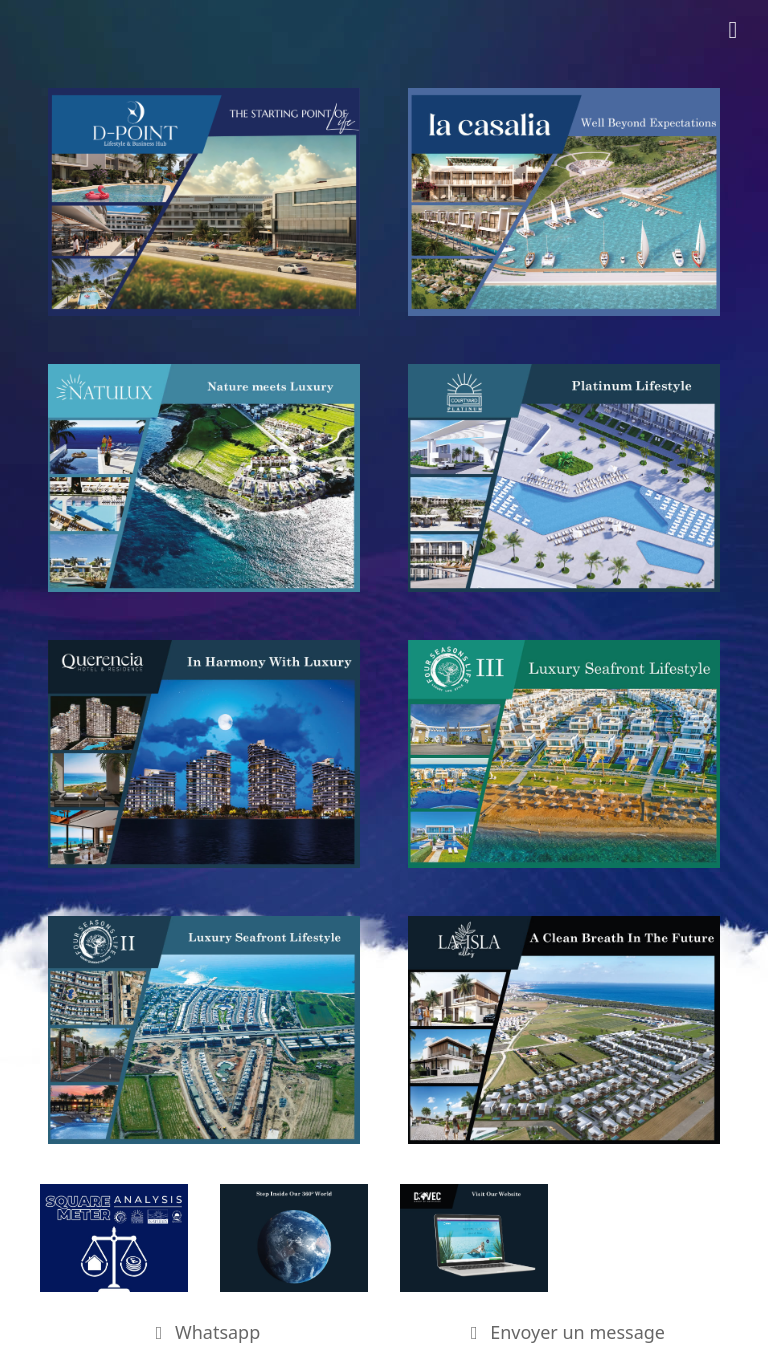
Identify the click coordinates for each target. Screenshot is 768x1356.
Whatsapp (204, 1332)
